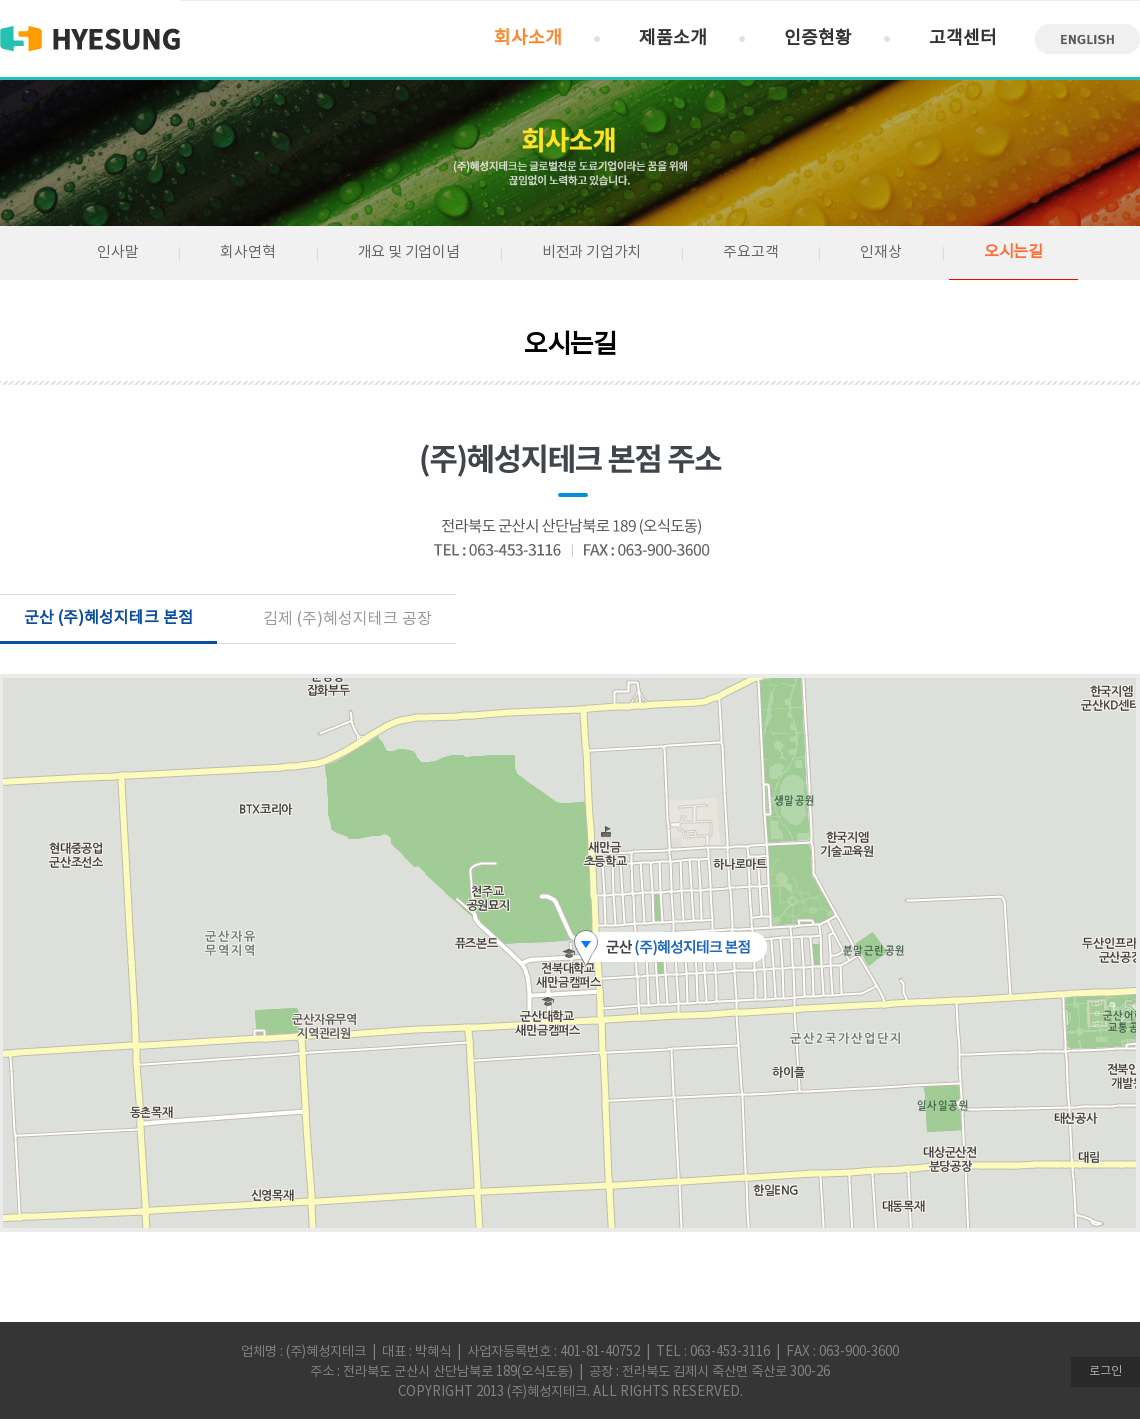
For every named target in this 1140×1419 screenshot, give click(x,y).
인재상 (880, 252)
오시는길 (1013, 252)
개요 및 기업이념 (409, 252)
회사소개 (528, 38)
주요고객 (750, 252)
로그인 (1105, 1371)
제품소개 (673, 38)
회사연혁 (247, 252)
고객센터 (963, 38)
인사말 (117, 252)
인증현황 (818, 38)
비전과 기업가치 (591, 252)
